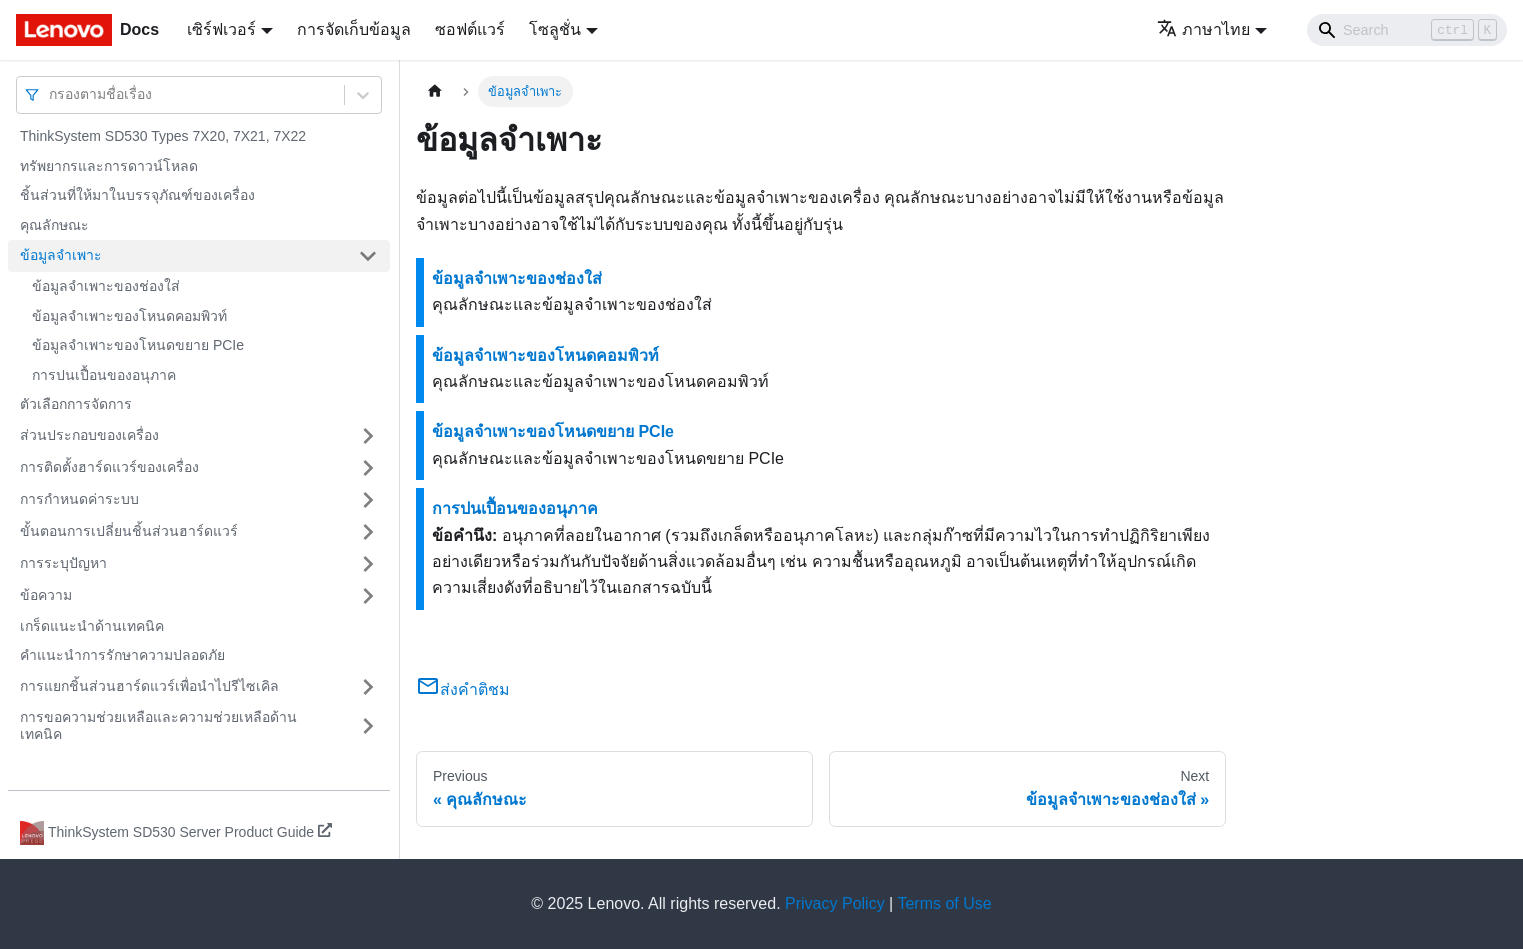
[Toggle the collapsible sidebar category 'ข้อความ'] (368, 596)
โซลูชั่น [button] (555, 29)
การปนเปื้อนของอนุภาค (104, 375)
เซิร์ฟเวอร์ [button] (221, 29)
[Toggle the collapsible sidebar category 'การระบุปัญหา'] (368, 564)
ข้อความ (46, 595)
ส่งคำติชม (463, 689)
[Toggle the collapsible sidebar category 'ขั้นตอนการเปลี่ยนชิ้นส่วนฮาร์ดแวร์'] (368, 532)
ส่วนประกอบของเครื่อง (89, 435)
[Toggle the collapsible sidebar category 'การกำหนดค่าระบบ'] (368, 500)
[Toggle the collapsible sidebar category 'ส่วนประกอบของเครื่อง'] (368, 436)
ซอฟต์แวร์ (470, 29)
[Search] (1407, 30)
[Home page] (435, 91)
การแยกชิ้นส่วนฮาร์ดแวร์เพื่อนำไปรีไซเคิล (149, 686)
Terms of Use (944, 903)
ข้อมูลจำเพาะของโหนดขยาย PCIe (138, 345)
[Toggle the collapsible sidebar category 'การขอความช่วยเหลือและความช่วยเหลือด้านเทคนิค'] (368, 726)
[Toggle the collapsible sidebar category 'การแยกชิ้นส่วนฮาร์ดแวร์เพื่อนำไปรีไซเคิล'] (368, 687)
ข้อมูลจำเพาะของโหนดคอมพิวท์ (129, 316)
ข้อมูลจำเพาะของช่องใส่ (106, 286)
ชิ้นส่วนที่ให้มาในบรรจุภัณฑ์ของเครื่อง (137, 195)
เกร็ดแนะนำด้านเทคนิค (92, 626)
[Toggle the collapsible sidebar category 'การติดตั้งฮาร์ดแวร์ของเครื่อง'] (368, 468)
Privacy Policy (835, 903)
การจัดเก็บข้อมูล (354, 29)
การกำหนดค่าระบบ (79, 499)
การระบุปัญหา (63, 563)
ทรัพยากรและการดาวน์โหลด (109, 166)
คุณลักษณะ (54, 225)
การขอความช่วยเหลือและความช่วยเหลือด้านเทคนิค (158, 726)
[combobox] (51, 94)
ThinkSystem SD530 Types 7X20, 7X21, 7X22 (163, 136)
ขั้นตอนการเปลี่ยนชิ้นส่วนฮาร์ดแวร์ (129, 531)
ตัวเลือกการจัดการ (76, 404)
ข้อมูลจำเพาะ (61, 255)
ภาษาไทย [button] (1203, 29)
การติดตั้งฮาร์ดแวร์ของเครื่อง (109, 467)
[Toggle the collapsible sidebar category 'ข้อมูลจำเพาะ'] (368, 256)
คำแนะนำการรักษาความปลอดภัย (122, 655)
